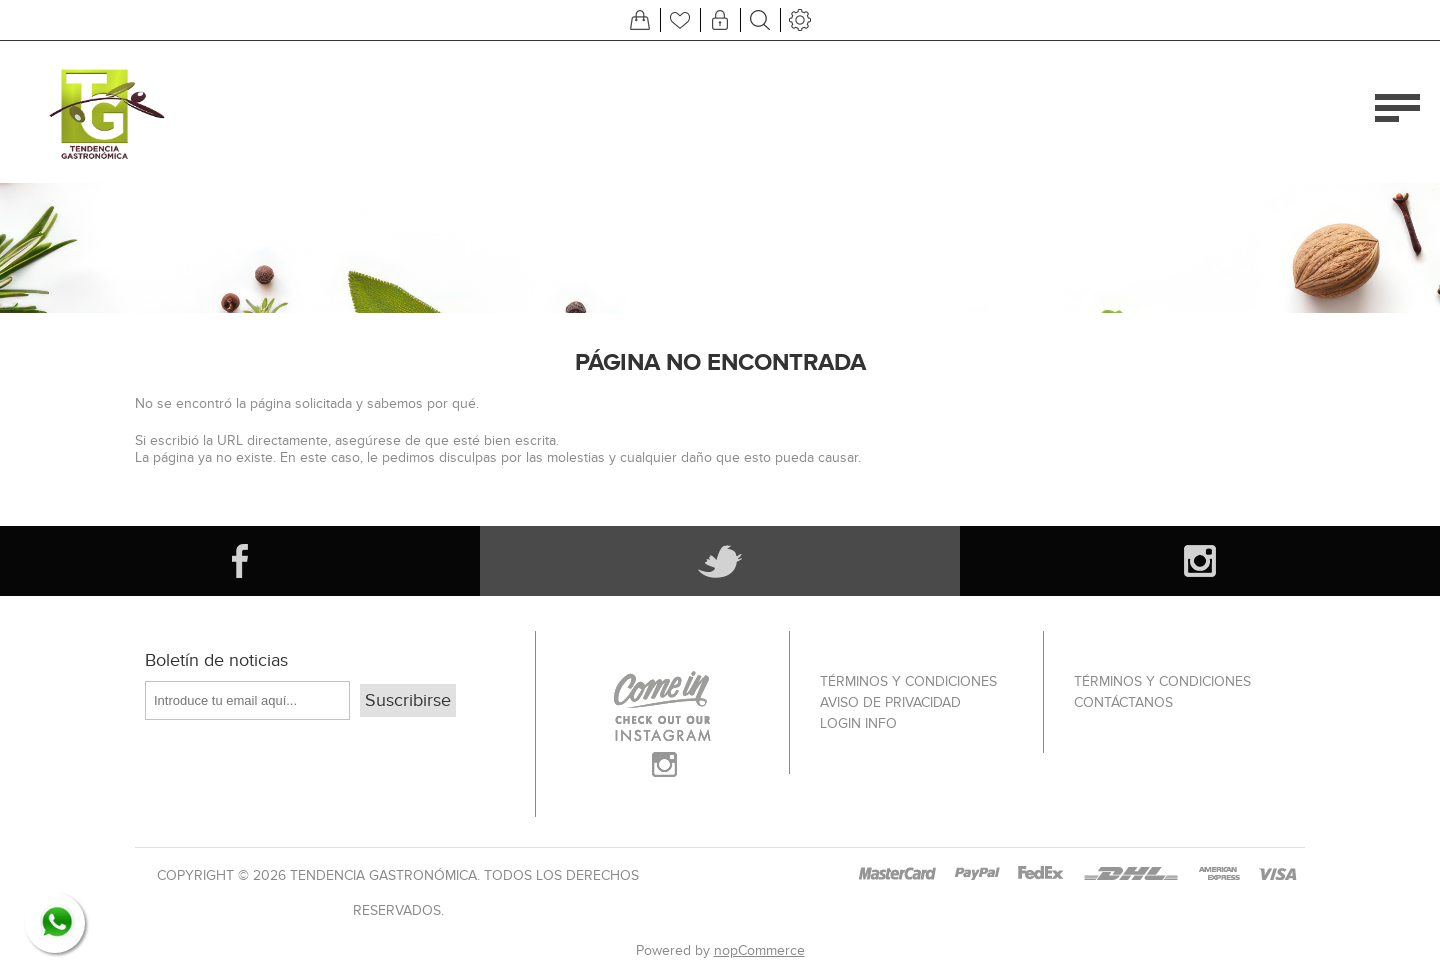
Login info (858, 723)
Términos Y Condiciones (908, 681)
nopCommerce (759, 950)
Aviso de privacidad (890, 702)
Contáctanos (1123, 702)
